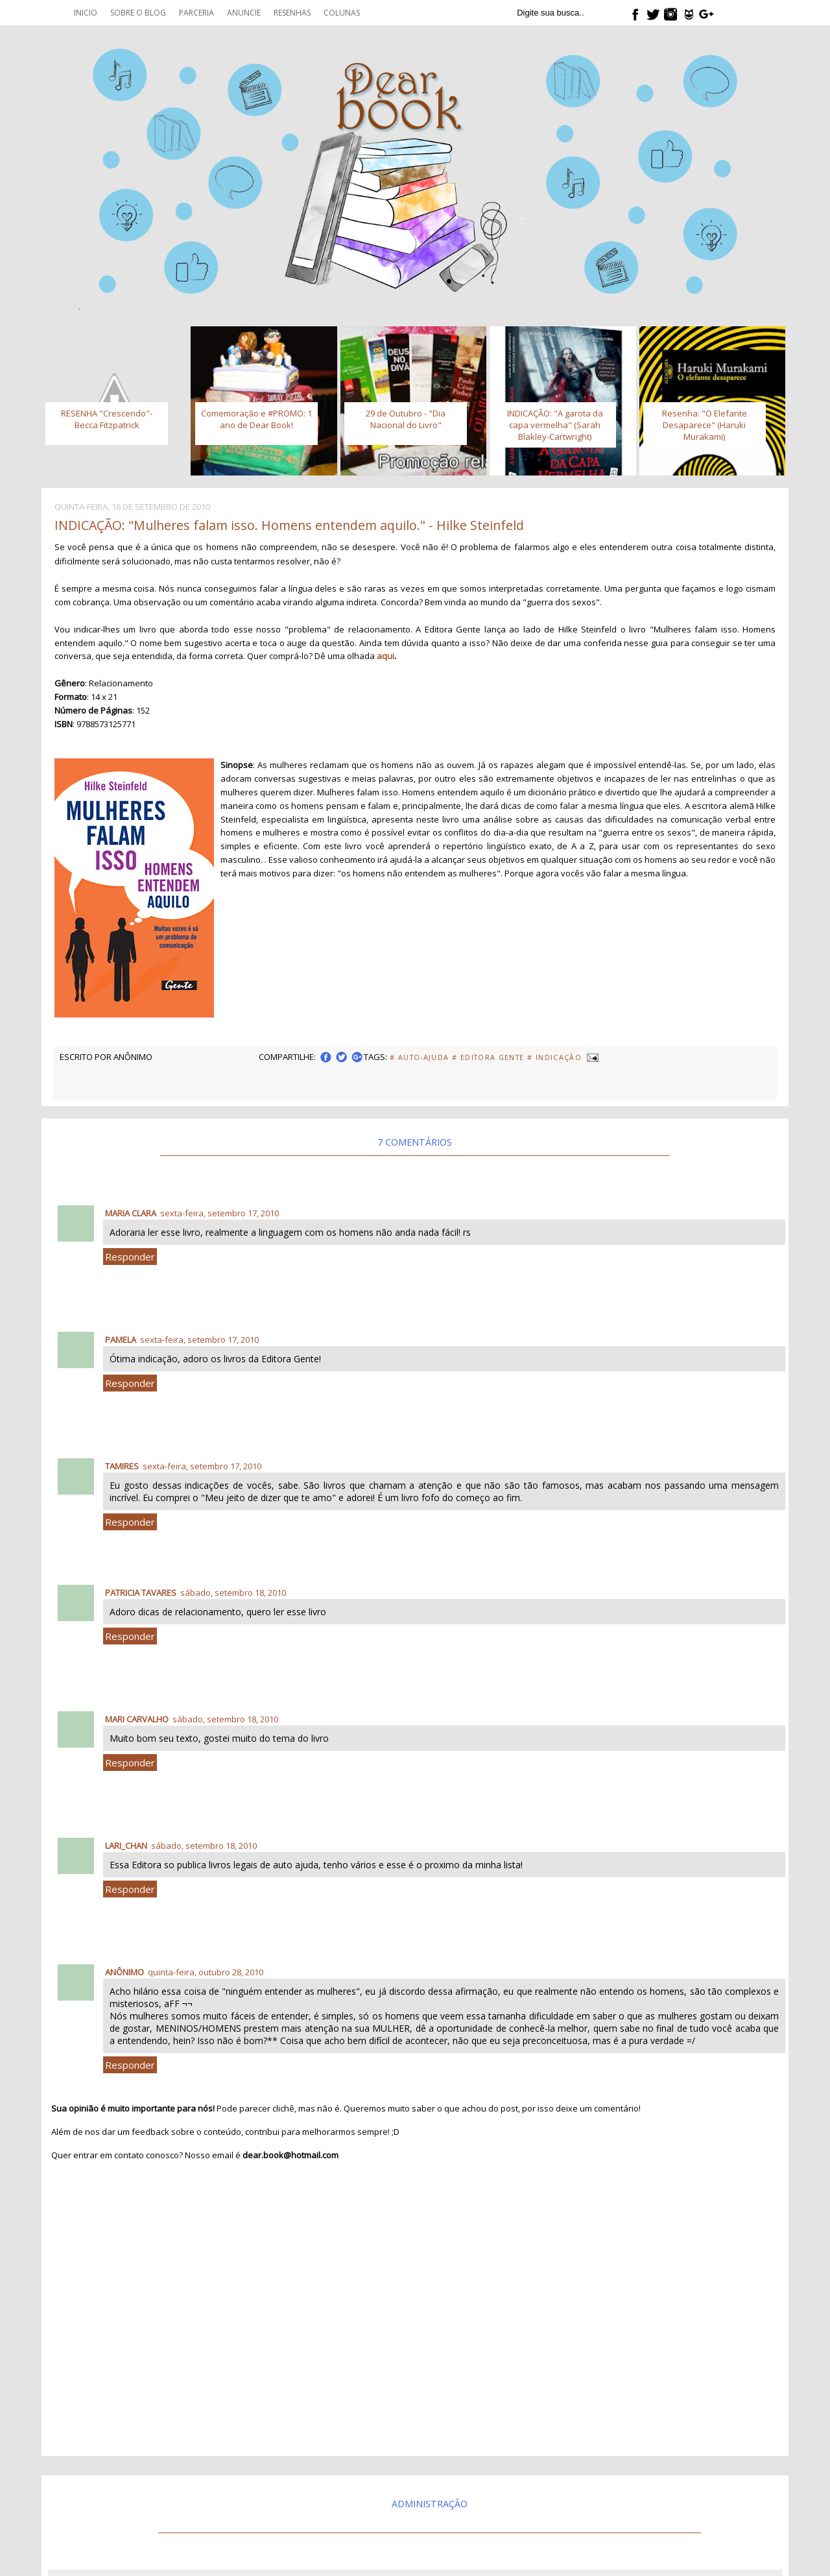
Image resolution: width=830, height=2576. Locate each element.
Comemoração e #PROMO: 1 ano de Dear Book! (256, 419)
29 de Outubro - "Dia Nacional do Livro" (405, 419)
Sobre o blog (138, 12)
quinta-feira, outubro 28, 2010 (205, 1972)
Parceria (196, 12)
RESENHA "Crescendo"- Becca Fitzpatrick (106, 419)
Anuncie (244, 12)
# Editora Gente (488, 1057)
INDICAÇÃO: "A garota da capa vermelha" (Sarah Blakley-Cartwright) (555, 424)
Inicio (85, 12)
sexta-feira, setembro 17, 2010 (219, 1213)
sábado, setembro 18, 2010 (233, 1592)
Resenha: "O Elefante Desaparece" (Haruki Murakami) (704, 424)
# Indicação (554, 1057)
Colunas (342, 12)
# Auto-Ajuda (419, 1057)
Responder (130, 1256)
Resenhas (292, 12)
